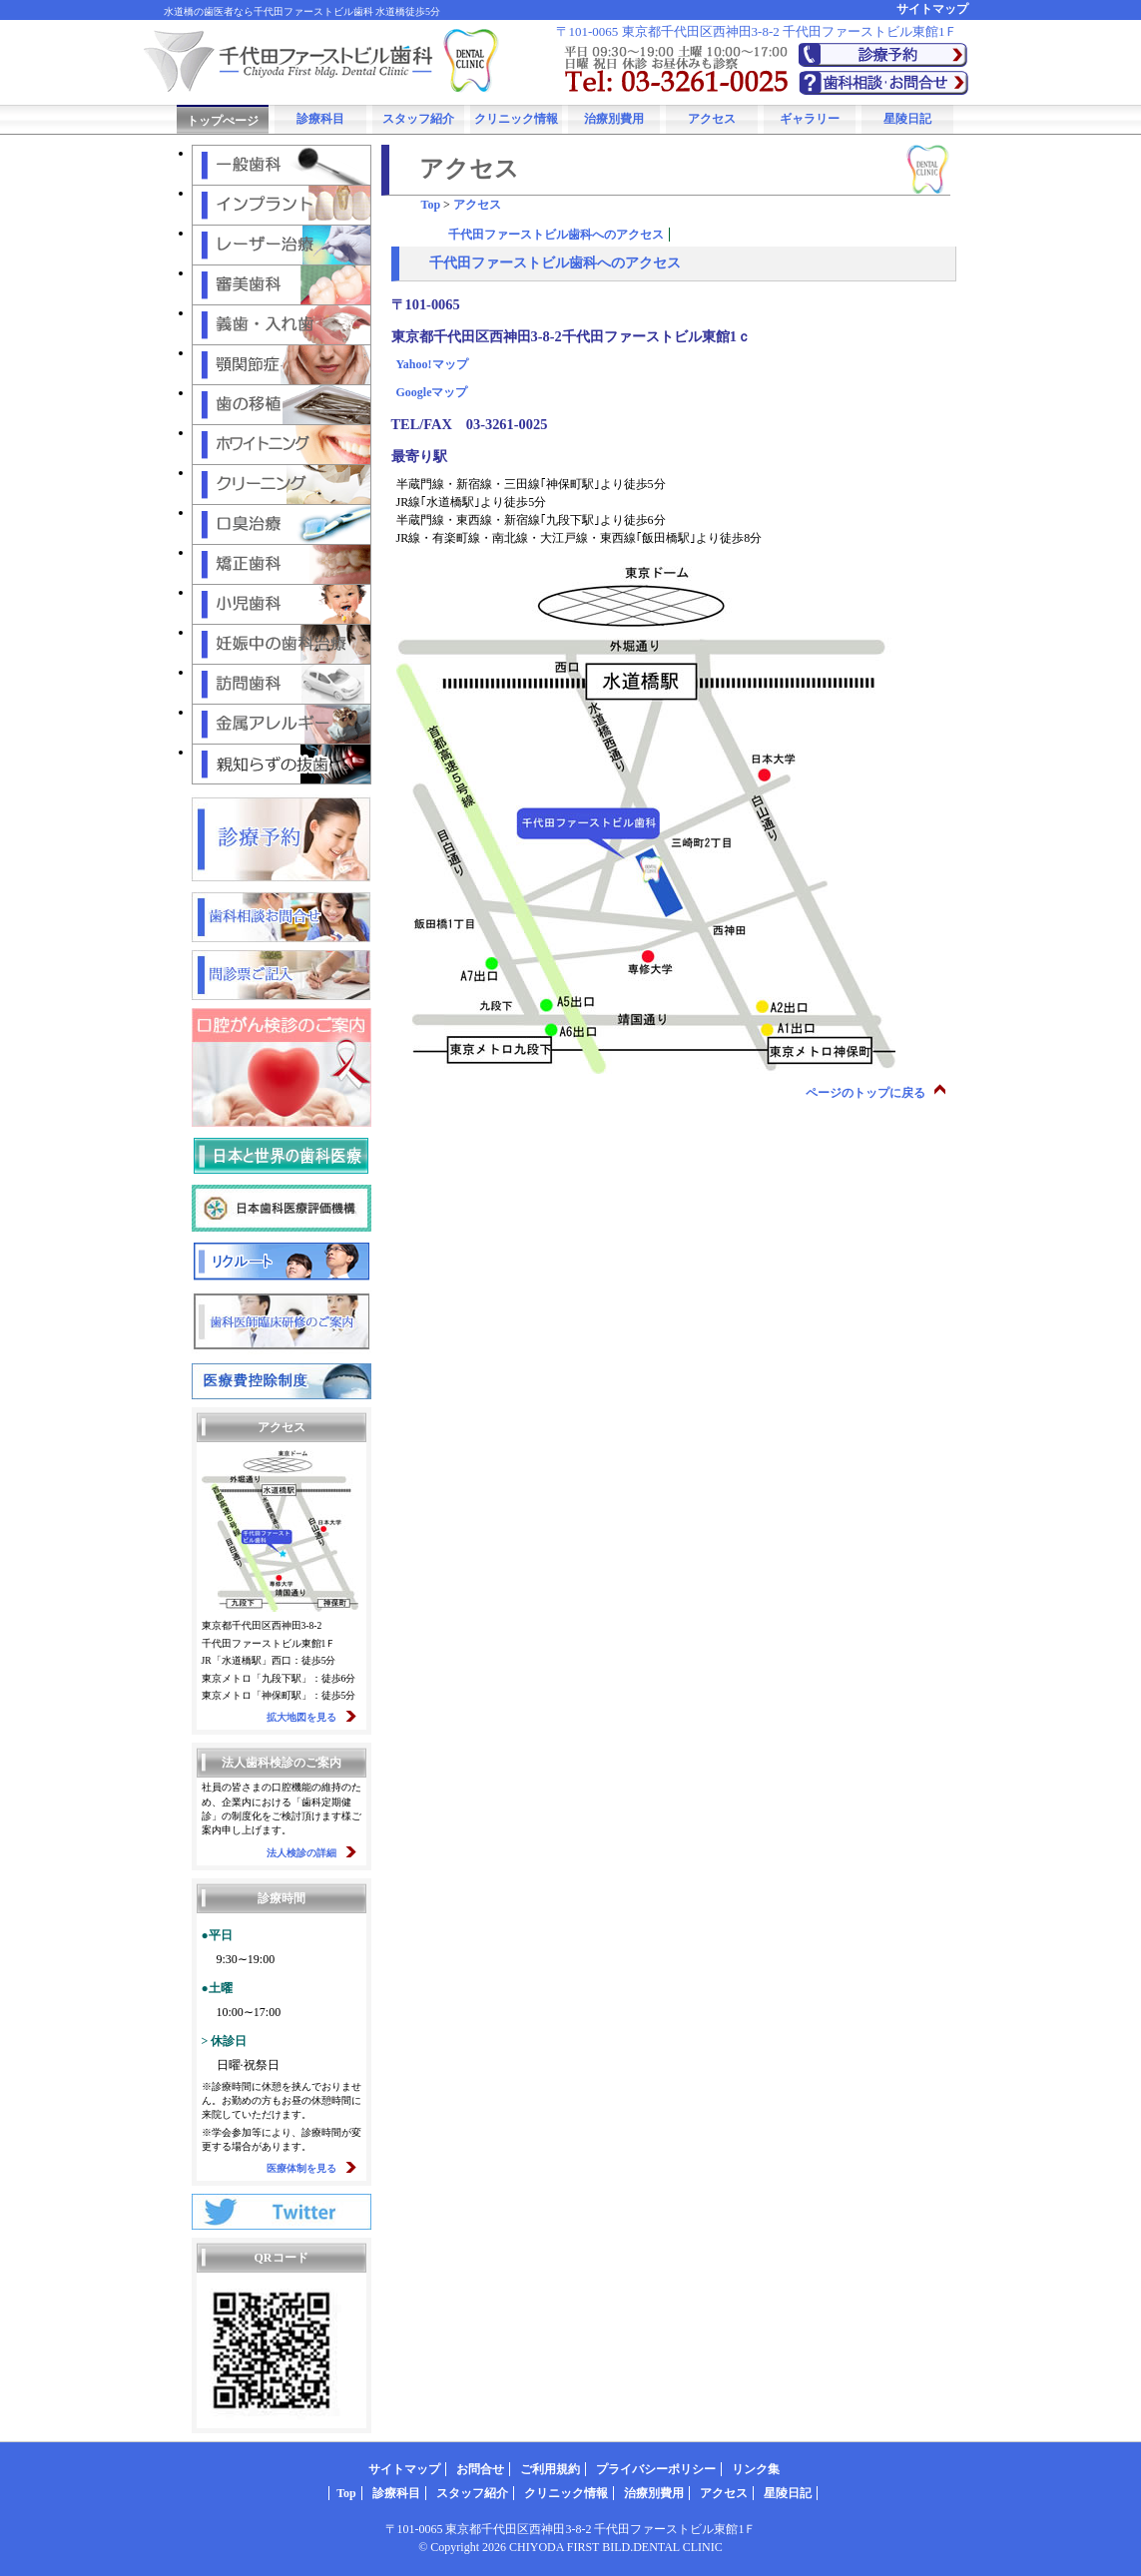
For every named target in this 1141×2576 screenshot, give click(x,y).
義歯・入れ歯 (281, 324)
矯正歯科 (281, 564)
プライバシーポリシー (656, 2469)
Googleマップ (432, 392)
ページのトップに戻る (865, 1093)
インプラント (281, 205)
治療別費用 (614, 119)
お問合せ (480, 2469)
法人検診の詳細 (301, 1852)
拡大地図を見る (301, 1717)
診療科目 (320, 119)
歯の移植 (281, 404)
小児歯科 (281, 604)
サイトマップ (932, 9)
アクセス (712, 119)
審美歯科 (281, 284)
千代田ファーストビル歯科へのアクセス (556, 235)
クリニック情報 (516, 119)
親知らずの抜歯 (281, 764)
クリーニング (281, 484)
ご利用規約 (550, 2469)
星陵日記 (907, 119)
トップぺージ (223, 121)
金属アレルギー (281, 724)
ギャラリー (810, 119)
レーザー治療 (281, 245)
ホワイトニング (281, 444)
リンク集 (756, 2469)
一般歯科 (281, 165)
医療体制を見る (301, 2168)
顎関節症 (281, 364)
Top (431, 205)
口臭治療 (281, 524)
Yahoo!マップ (432, 364)
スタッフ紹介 (418, 119)
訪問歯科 (281, 684)
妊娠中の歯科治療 (281, 644)
